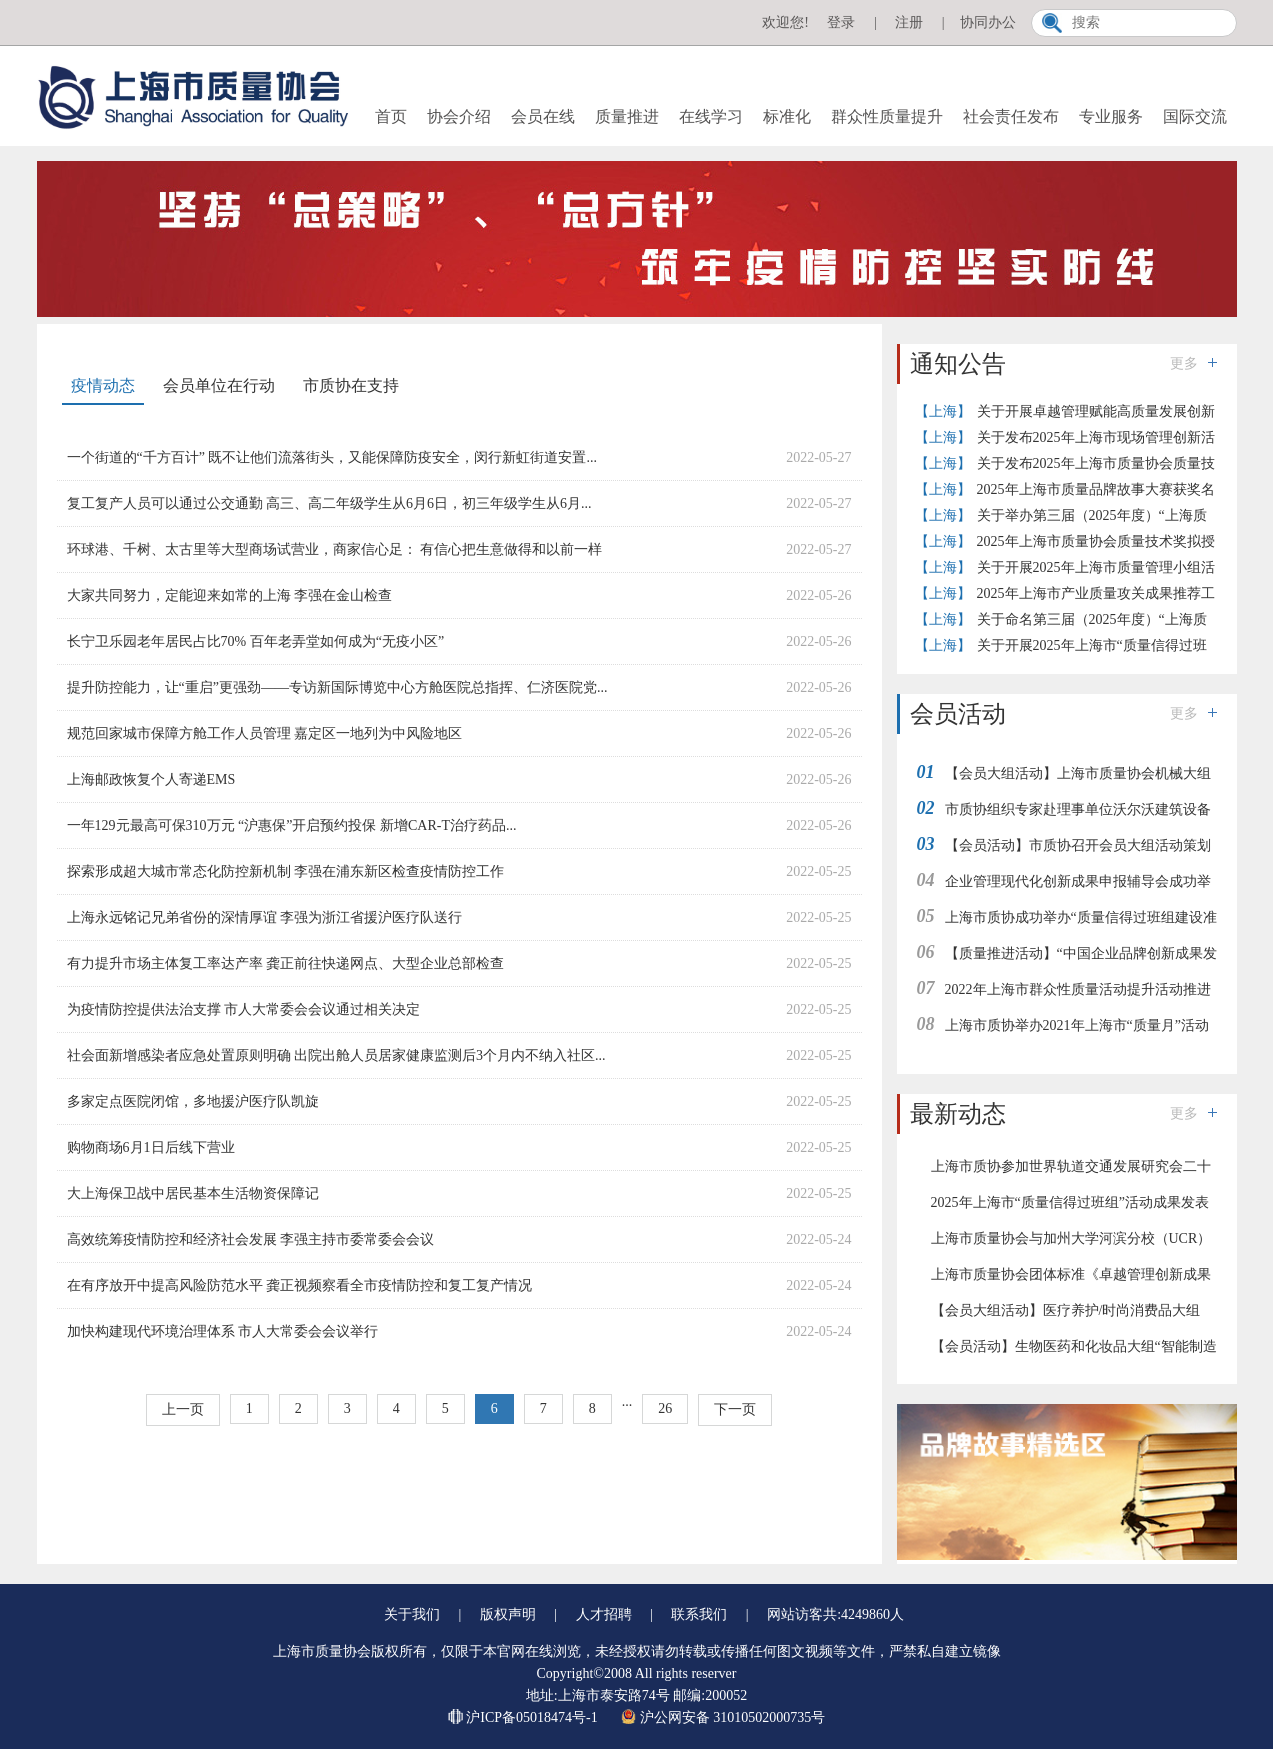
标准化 (787, 116)
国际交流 (1195, 116)
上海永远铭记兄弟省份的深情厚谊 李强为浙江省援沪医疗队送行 (265, 917)
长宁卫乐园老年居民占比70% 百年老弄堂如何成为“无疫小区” (256, 641)
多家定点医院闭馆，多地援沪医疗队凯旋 (193, 1101)
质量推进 (627, 116)
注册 (909, 22)
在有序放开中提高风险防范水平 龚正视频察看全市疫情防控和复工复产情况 (300, 1285)
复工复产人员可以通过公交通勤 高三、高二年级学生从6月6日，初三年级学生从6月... (329, 503)
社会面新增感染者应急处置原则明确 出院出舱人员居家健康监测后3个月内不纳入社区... (336, 1055)
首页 (391, 116)
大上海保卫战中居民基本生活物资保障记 (193, 1193)
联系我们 (699, 1614)
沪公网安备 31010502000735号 (723, 1717)
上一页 (183, 1409)
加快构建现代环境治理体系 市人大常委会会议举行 (223, 1331)
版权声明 (508, 1614)
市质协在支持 (351, 385)
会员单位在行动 (219, 385)
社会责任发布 (1011, 116)
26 (665, 1408)
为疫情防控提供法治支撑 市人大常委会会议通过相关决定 (244, 1009)
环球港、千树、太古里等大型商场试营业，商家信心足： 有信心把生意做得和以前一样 (335, 549)
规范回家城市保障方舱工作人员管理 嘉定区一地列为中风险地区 (265, 733)
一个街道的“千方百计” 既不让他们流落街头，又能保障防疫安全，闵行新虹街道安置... (332, 457)
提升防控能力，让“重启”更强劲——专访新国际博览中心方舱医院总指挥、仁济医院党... (337, 687)
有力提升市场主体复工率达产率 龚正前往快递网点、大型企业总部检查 (286, 963)
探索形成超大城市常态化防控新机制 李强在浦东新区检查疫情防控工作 (286, 871)
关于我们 (412, 1614)
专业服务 (1111, 116)
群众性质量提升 (887, 116)
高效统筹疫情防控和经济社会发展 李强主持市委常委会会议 (251, 1239)
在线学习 (711, 116)
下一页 (735, 1409)
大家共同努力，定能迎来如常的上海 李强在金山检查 (230, 595)
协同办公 (988, 22)
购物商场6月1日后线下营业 (151, 1147)
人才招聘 (604, 1614)
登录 (841, 22)
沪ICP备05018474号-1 (524, 1717)
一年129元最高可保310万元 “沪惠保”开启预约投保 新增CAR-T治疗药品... (292, 825)
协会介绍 (459, 116)
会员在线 (543, 116)
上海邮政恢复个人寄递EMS (151, 779)
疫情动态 (103, 385)
